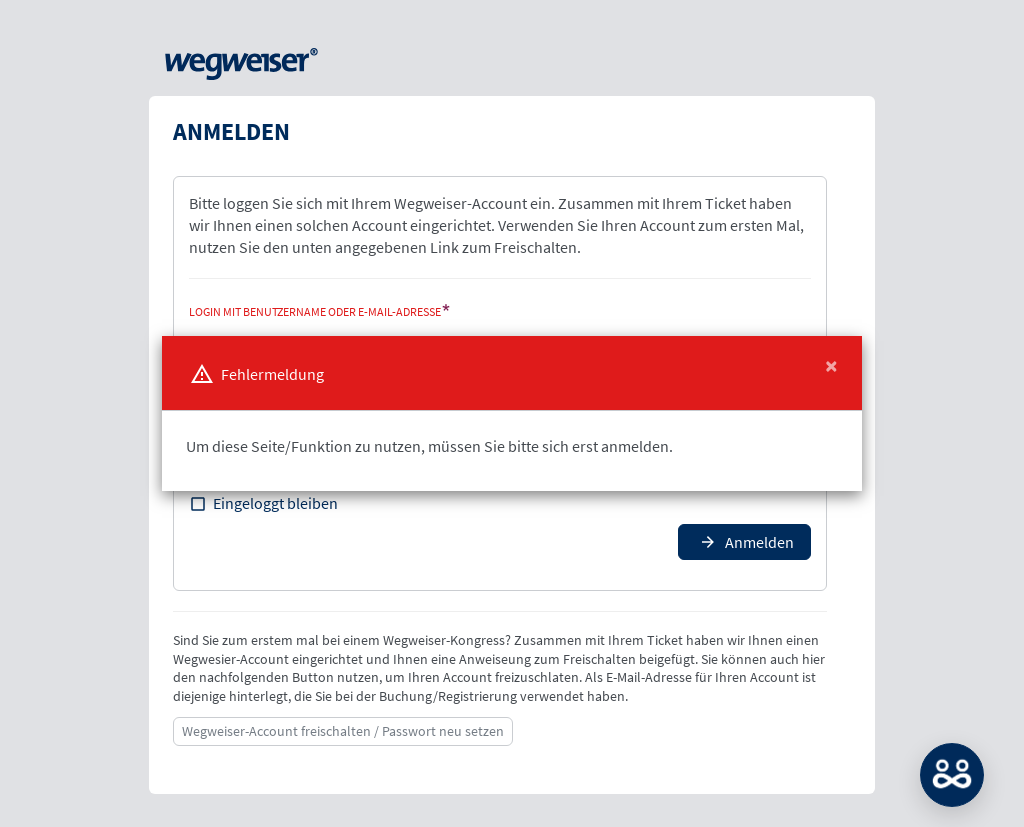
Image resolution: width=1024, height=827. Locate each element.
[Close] (831, 366)
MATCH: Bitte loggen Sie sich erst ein (952, 775)
